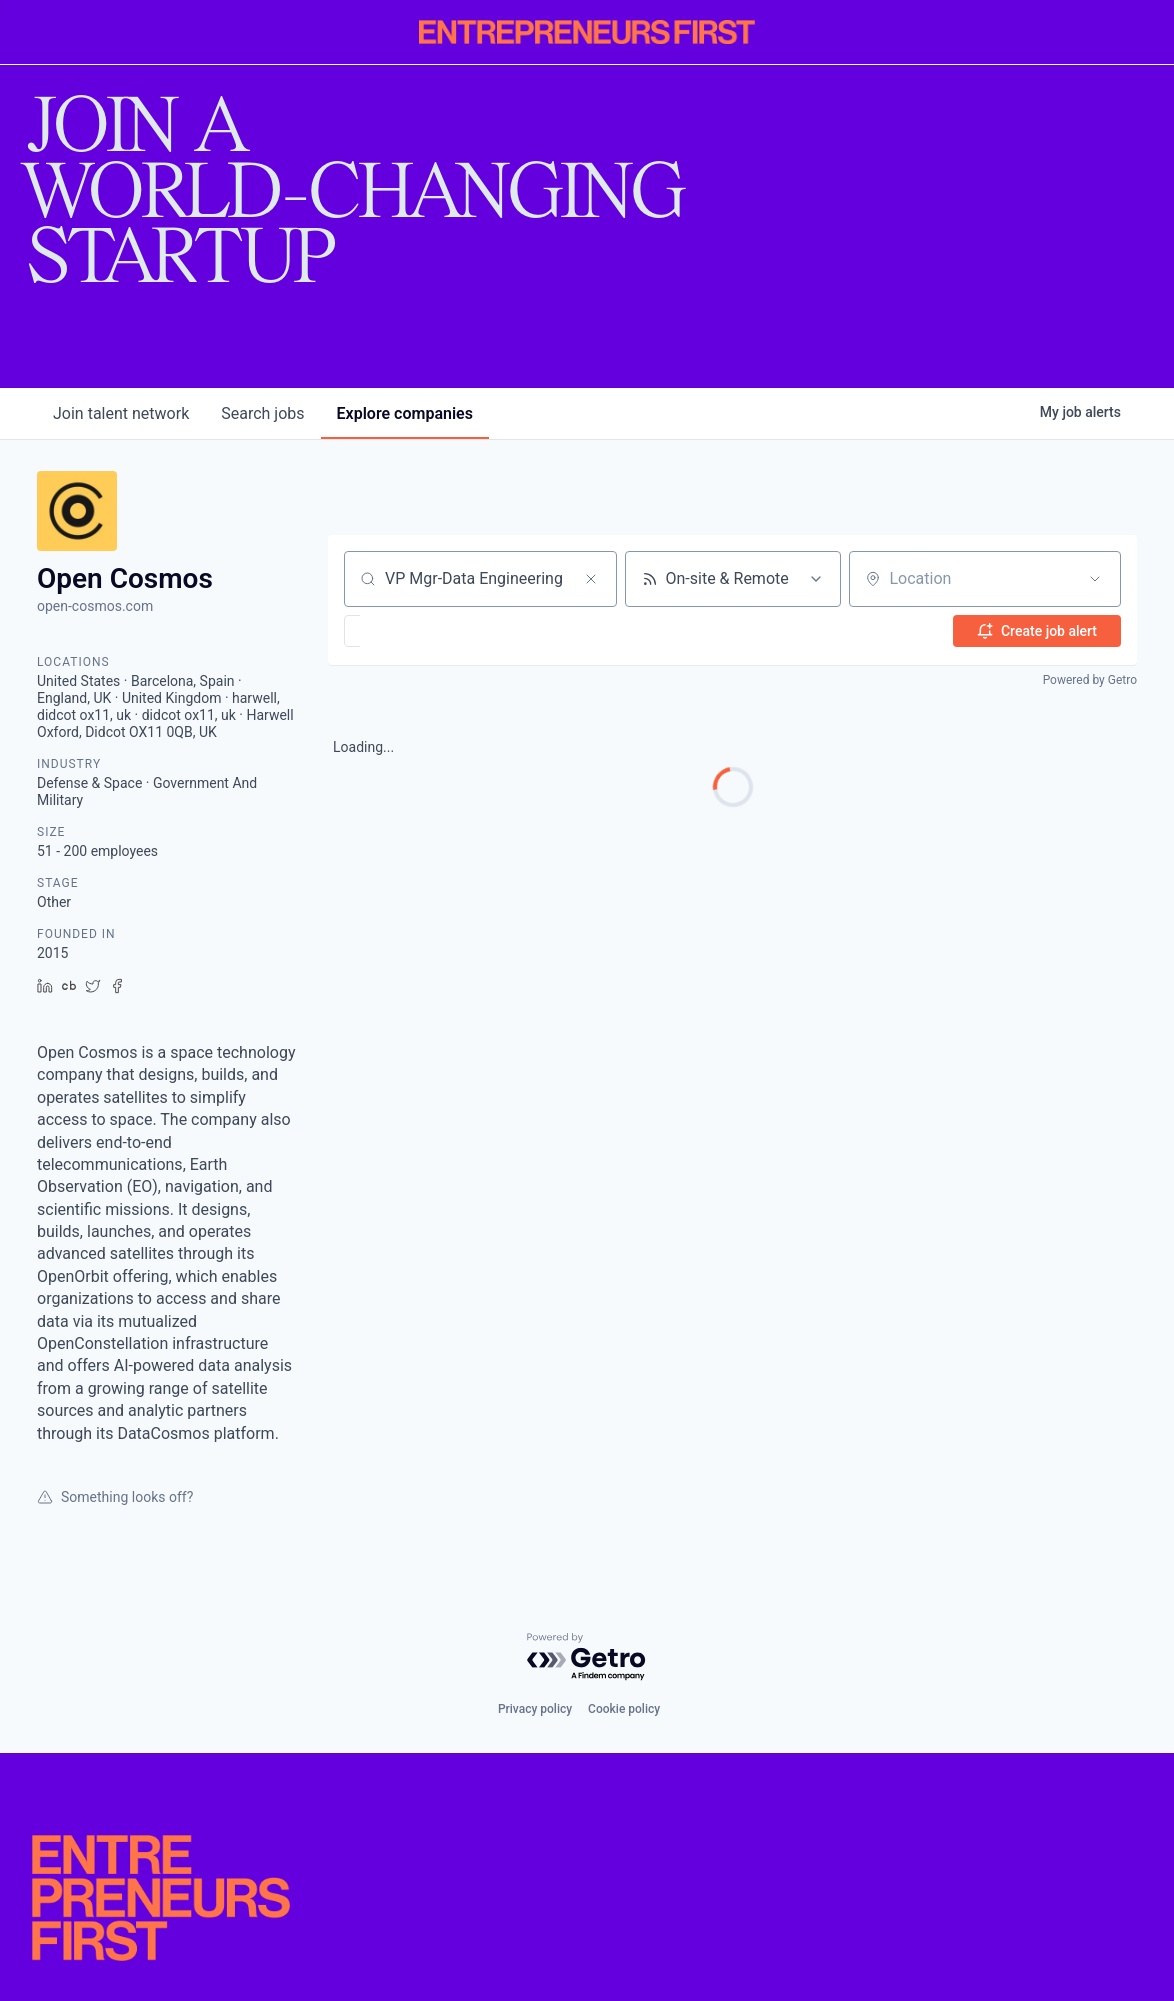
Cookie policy (624, 1709)
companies (405, 413)
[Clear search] (591, 579)
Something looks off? (115, 1497)
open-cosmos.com (95, 606)
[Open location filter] (1095, 579)
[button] (410, 631)
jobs (262, 413)
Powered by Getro (1090, 680)
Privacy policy (535, 1709)
